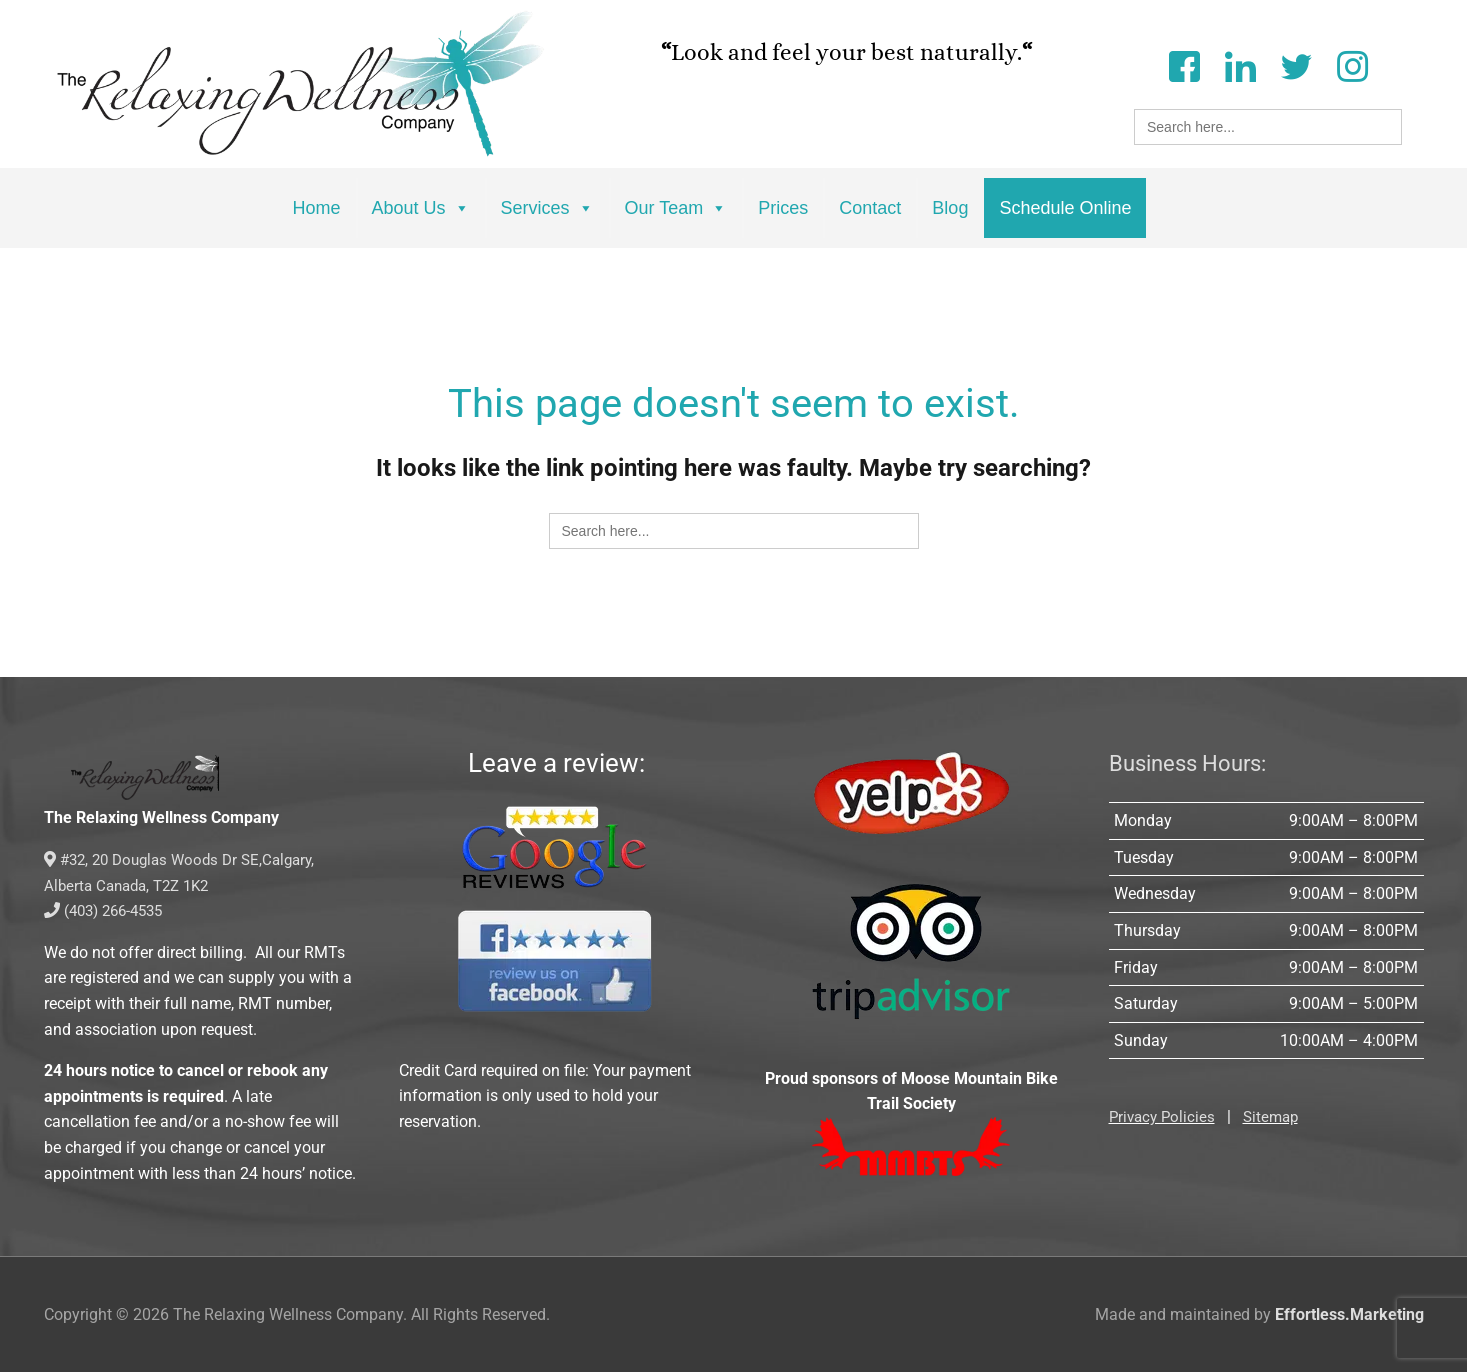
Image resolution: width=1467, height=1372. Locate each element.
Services (547, 208)
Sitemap (1277, 1116)
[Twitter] (1296, 64)
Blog (950, 208)
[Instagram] (1352, 64)
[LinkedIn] (1240, 64)
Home (317, 208)
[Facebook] (1184, 64)
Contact (870, 208)
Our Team (676, 208)
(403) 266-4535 (108, 910)
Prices (783, 208)
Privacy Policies (1164, 1116)
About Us (421, 208)
